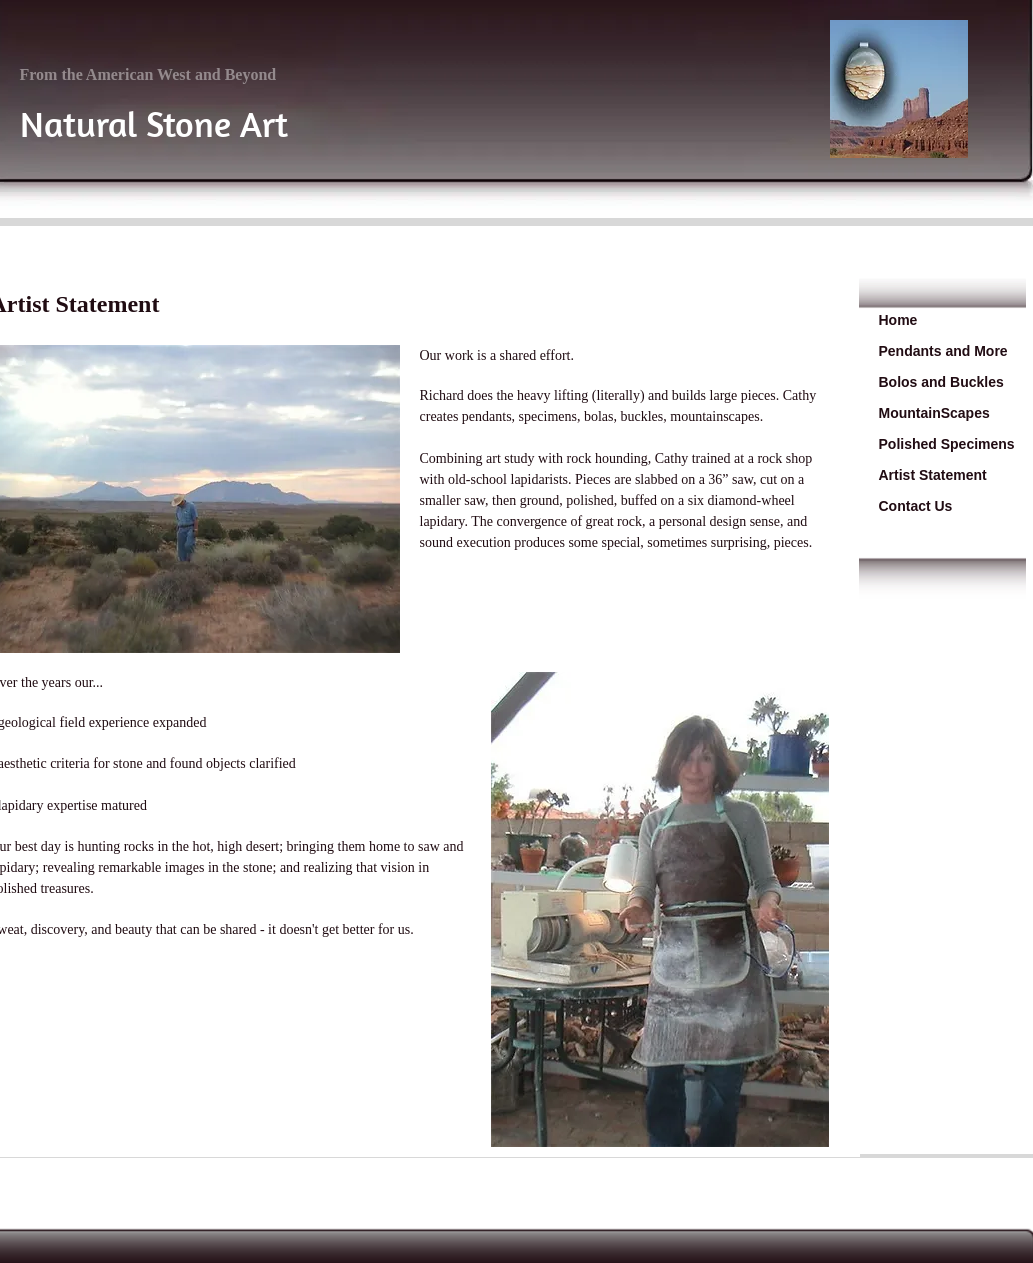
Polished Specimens (947, 444)
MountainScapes (934, 413)
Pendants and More (943, 351)
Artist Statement (933, 475)
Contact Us (916, 506)
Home (898, 320)
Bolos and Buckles (941, 382)
